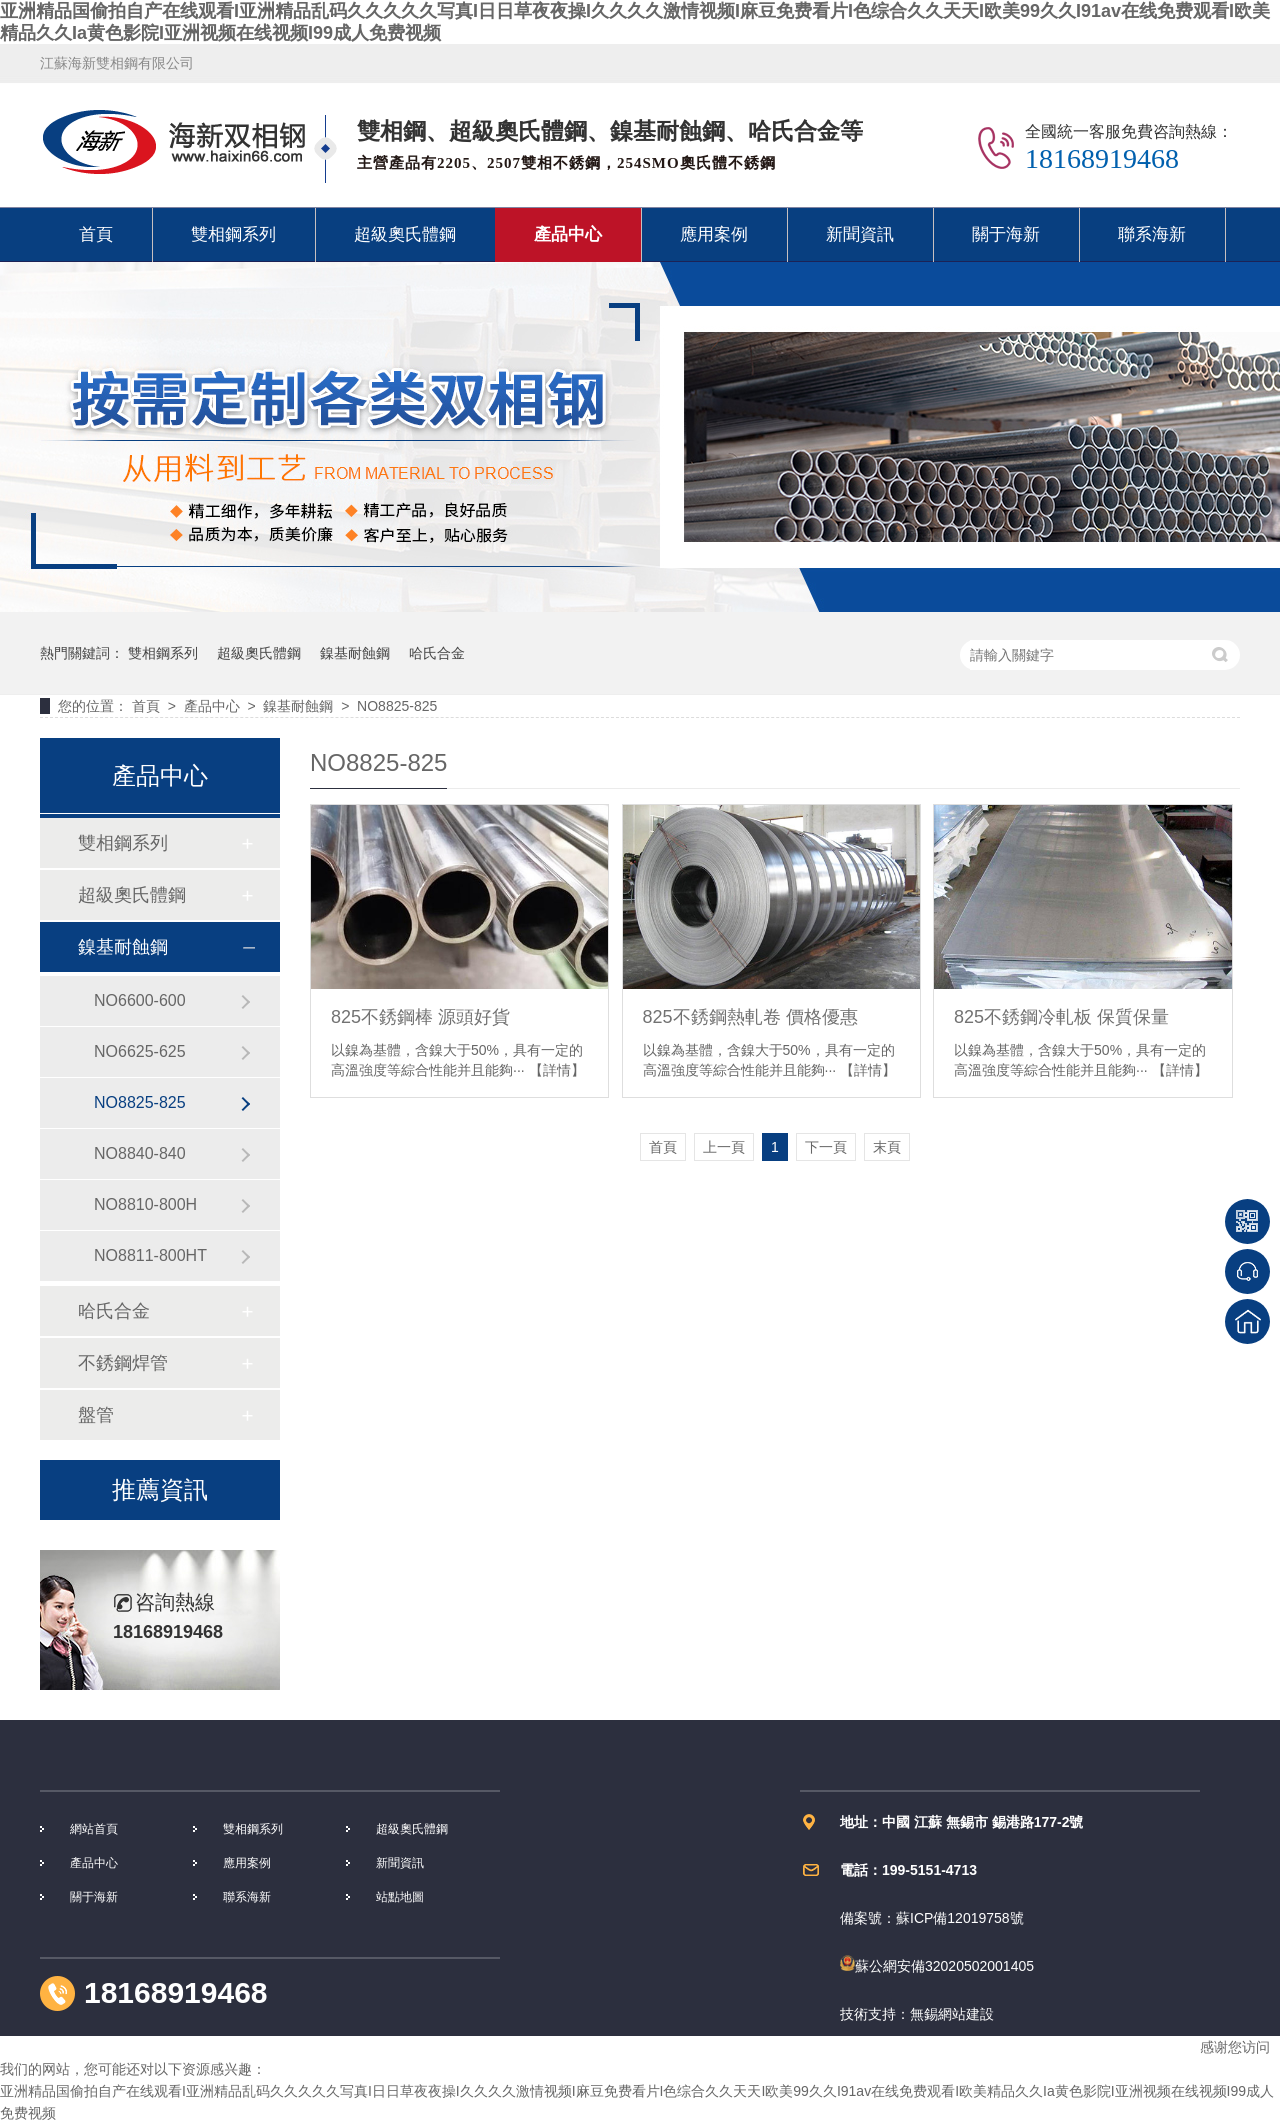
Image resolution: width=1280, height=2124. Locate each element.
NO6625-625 (140, 1051)
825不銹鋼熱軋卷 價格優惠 (750, 1017)
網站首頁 (94, 1829)
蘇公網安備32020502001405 (937, 1966)
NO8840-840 (140, 1153)
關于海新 (1006, 234)
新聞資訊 (860, 234)
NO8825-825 (397, 706)
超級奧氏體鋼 (405, 234)
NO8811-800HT (150, 1255)
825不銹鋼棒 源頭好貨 (420, 1017)
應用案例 (714, 234)
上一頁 (724, 1147)
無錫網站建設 (952, 2014)
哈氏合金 (437, 653)
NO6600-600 (140, 1000)
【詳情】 (557, 1070)
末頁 (887, 1147)
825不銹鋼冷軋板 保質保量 (1061, 1017)
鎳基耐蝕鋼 (355, 653)
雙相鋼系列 (233, 234)
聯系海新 (1152, 234)
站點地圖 (400, 1897)
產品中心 (568, 234)
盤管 (96, 1415)
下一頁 (826, 1147)
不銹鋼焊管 (123, 1363)
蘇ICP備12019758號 (960, 1918)
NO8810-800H (145, 1204)
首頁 (96, 234)
